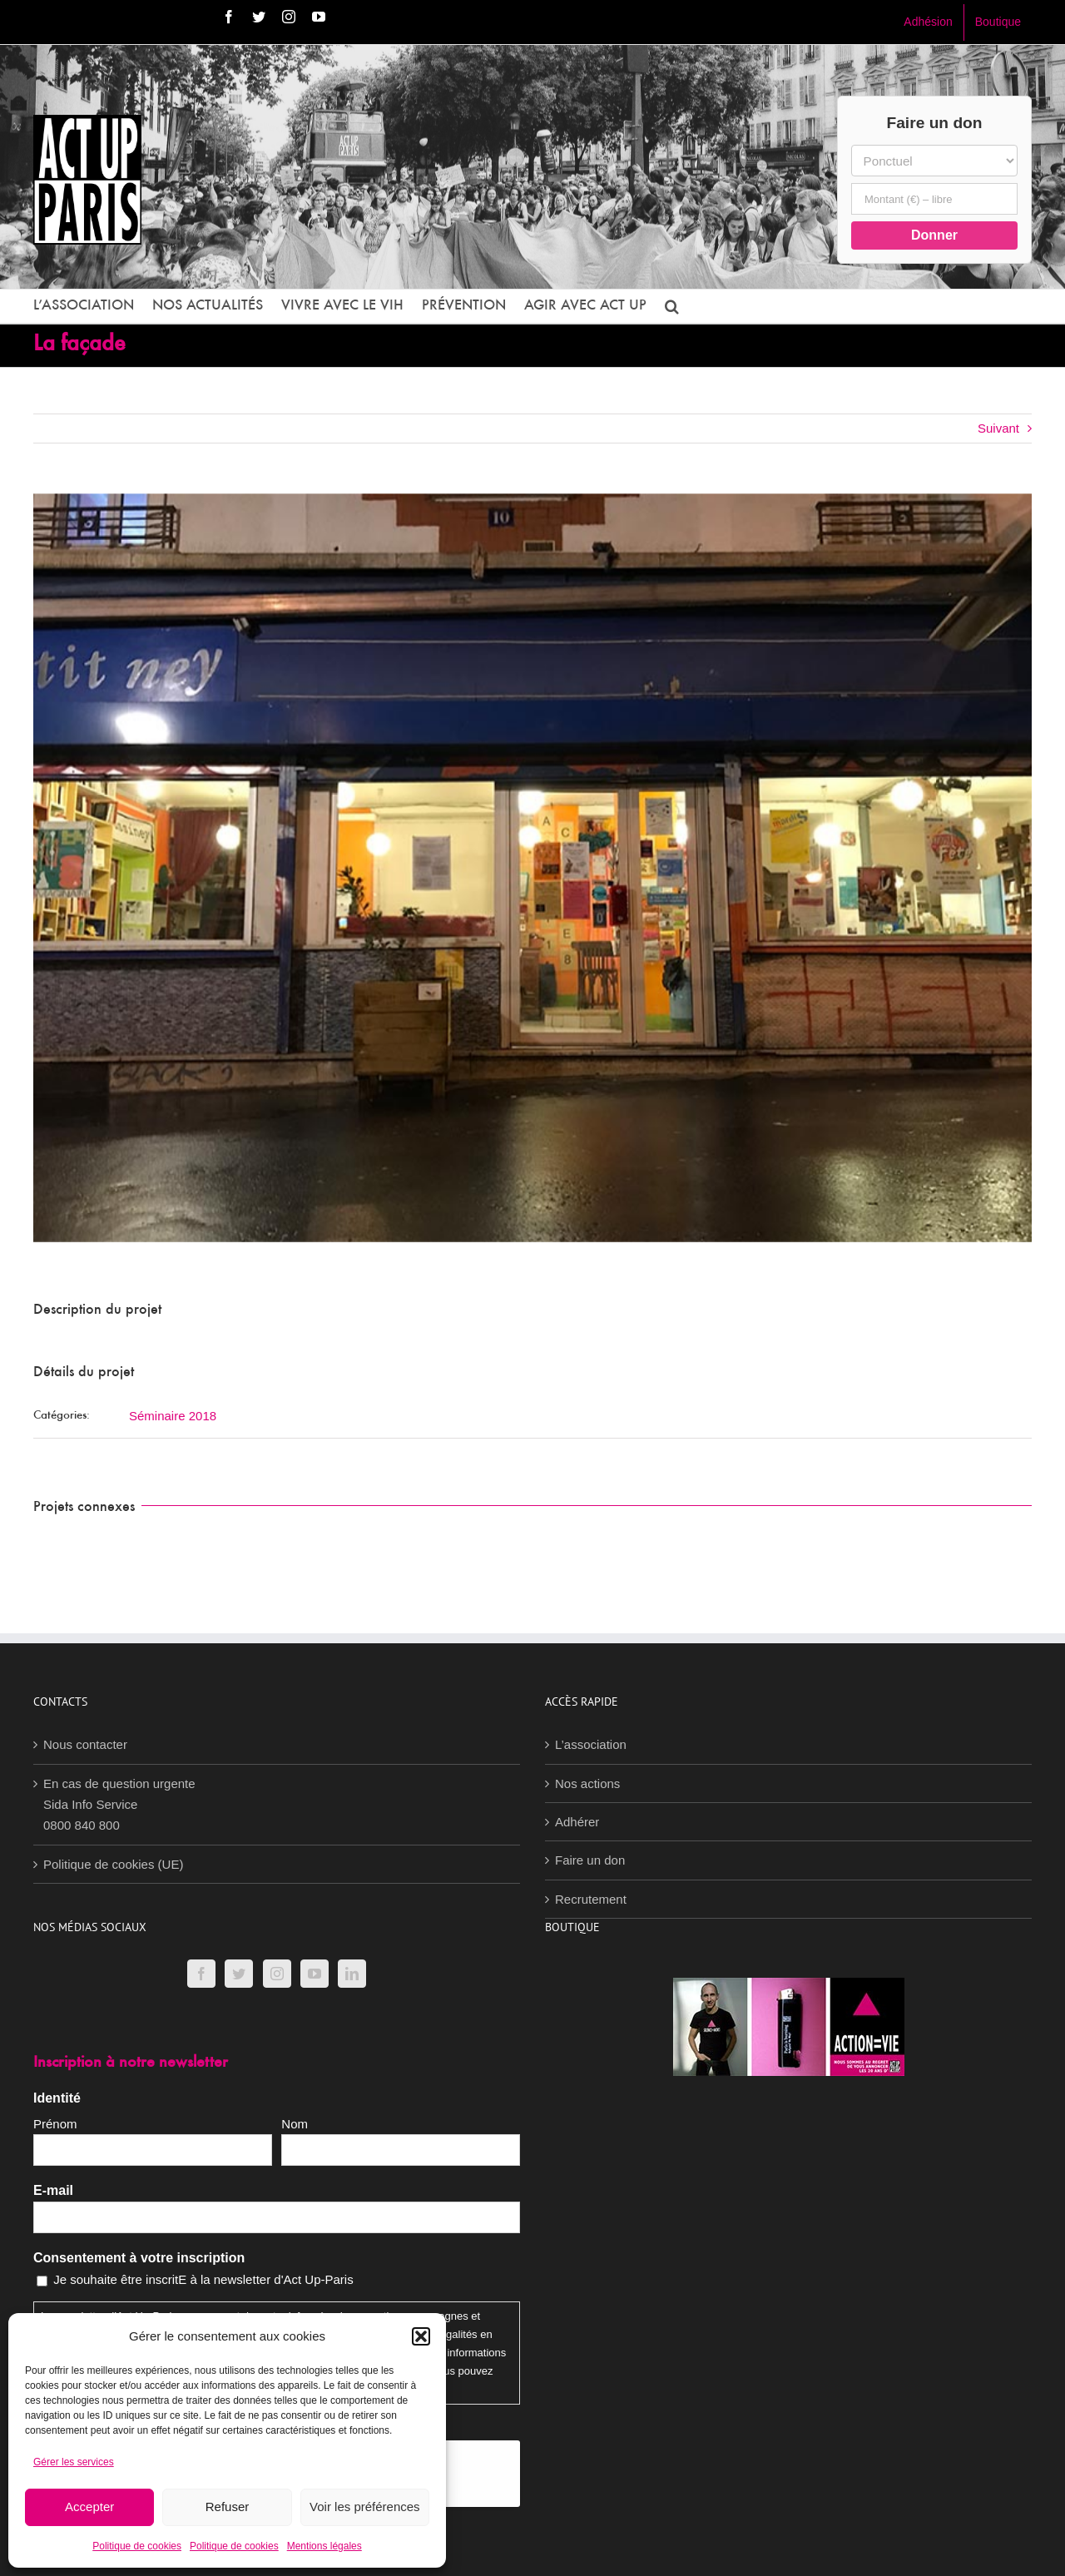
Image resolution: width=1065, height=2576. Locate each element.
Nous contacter (85, 1744)
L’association (591, 1744)
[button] (421, 2336)
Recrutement (591, 1899)
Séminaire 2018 (172, 1416)
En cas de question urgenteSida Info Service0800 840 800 (119, 1804)
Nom (294, 2124)
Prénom (55, 2124)
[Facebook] (201, 1973)
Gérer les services (73, 2462)
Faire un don (590, 1860)
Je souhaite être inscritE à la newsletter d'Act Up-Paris (203, 2279)
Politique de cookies (136, 2546)
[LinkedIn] (352, 1973)
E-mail (53, 2190)
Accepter (89, 2506)
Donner (934, 235)
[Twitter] (239, 1973)
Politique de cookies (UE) (113, 1864)
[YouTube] (314, 1973)
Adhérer (577, 1822)
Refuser (228, 2506)
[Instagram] (277, 1973)
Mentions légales (324, 2546)
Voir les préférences (365, 2506)
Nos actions (587, 1783)
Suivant (998, 428)
